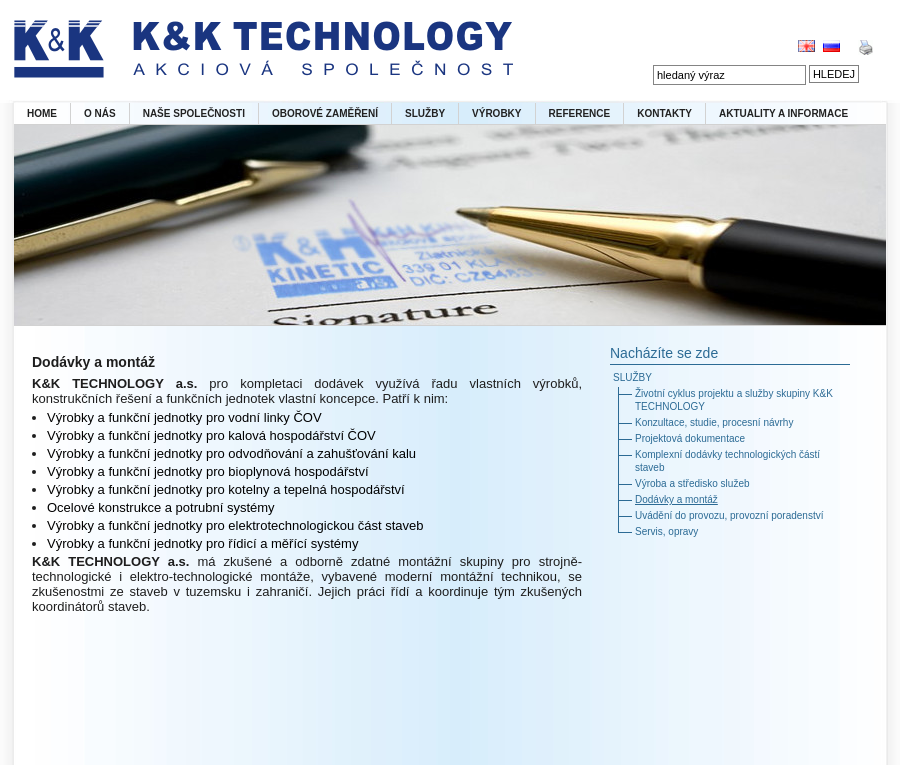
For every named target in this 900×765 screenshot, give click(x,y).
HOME (42, 113)
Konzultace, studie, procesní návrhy (714, 422)
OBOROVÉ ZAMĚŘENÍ (325, 113)
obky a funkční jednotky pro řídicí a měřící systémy (213, 543)
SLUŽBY (425, 113)
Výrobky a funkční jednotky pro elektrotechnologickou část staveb (235, 525)
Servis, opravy (666, 531)
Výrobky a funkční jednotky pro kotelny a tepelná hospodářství (226, 489)
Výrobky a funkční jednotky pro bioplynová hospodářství (208, 471)
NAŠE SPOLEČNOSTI (194, 113)
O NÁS (100, 113)
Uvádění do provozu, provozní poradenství (729, 515)
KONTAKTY (664, 113)
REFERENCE (580, 113)
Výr (57, 543)
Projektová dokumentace (690, 438)
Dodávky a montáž (676, 499)
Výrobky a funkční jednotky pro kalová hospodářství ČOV (211, 435)
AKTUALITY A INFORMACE (783, 113)
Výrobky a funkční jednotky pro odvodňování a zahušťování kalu (231, 453)
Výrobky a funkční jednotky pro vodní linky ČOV (184, 417)
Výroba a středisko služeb (692, 483)
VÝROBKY (496, 113)
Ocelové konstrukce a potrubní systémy (161, 507)
